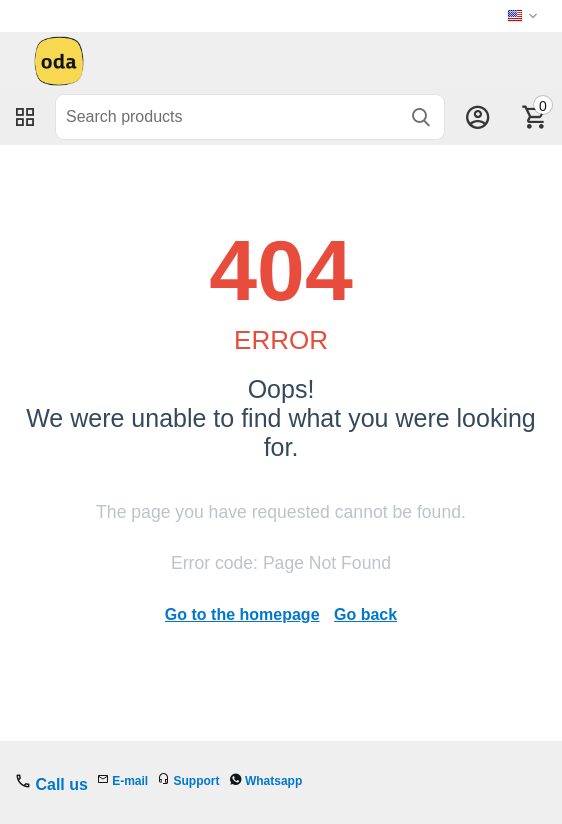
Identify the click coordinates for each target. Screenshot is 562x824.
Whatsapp (273, 781)
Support (197, 781)
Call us (61, 784)
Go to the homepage (242, 614)
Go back (365, 614)
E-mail (130, 781)
